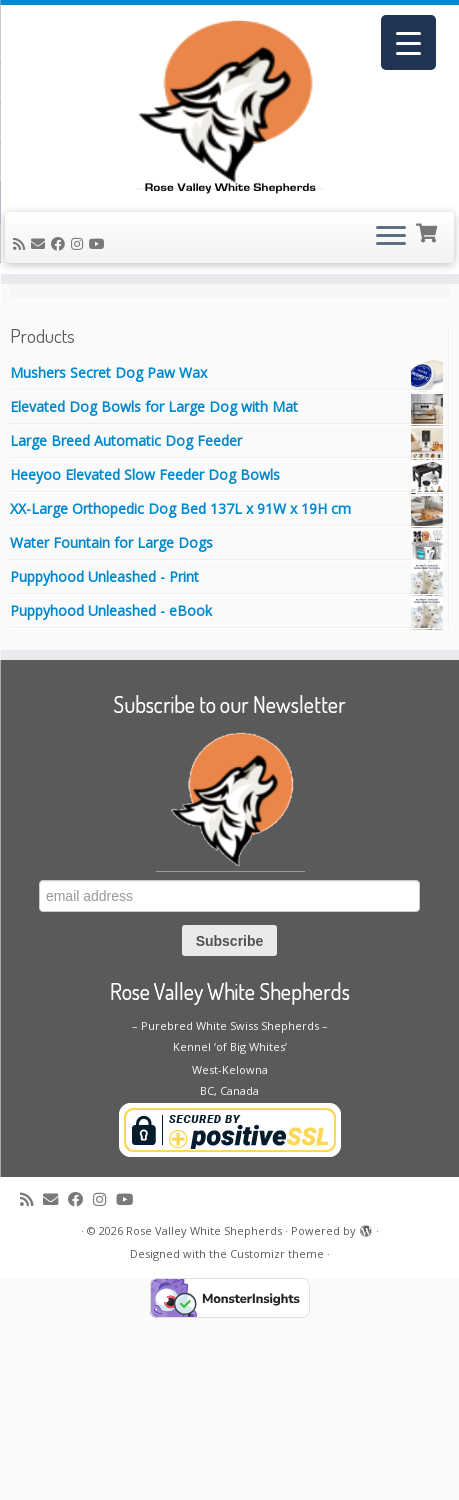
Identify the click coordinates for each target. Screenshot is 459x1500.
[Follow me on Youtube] (100, 275)
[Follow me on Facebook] (61, 275)
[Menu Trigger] (408, 42)
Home (30, 351)
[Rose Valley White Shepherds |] (229, 122)
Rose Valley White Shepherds (204, 1412)
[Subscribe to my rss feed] (22, 275)
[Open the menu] (391, 270)
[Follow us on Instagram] (80, 275)
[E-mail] (41, 275)
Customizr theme (277, 1435)
